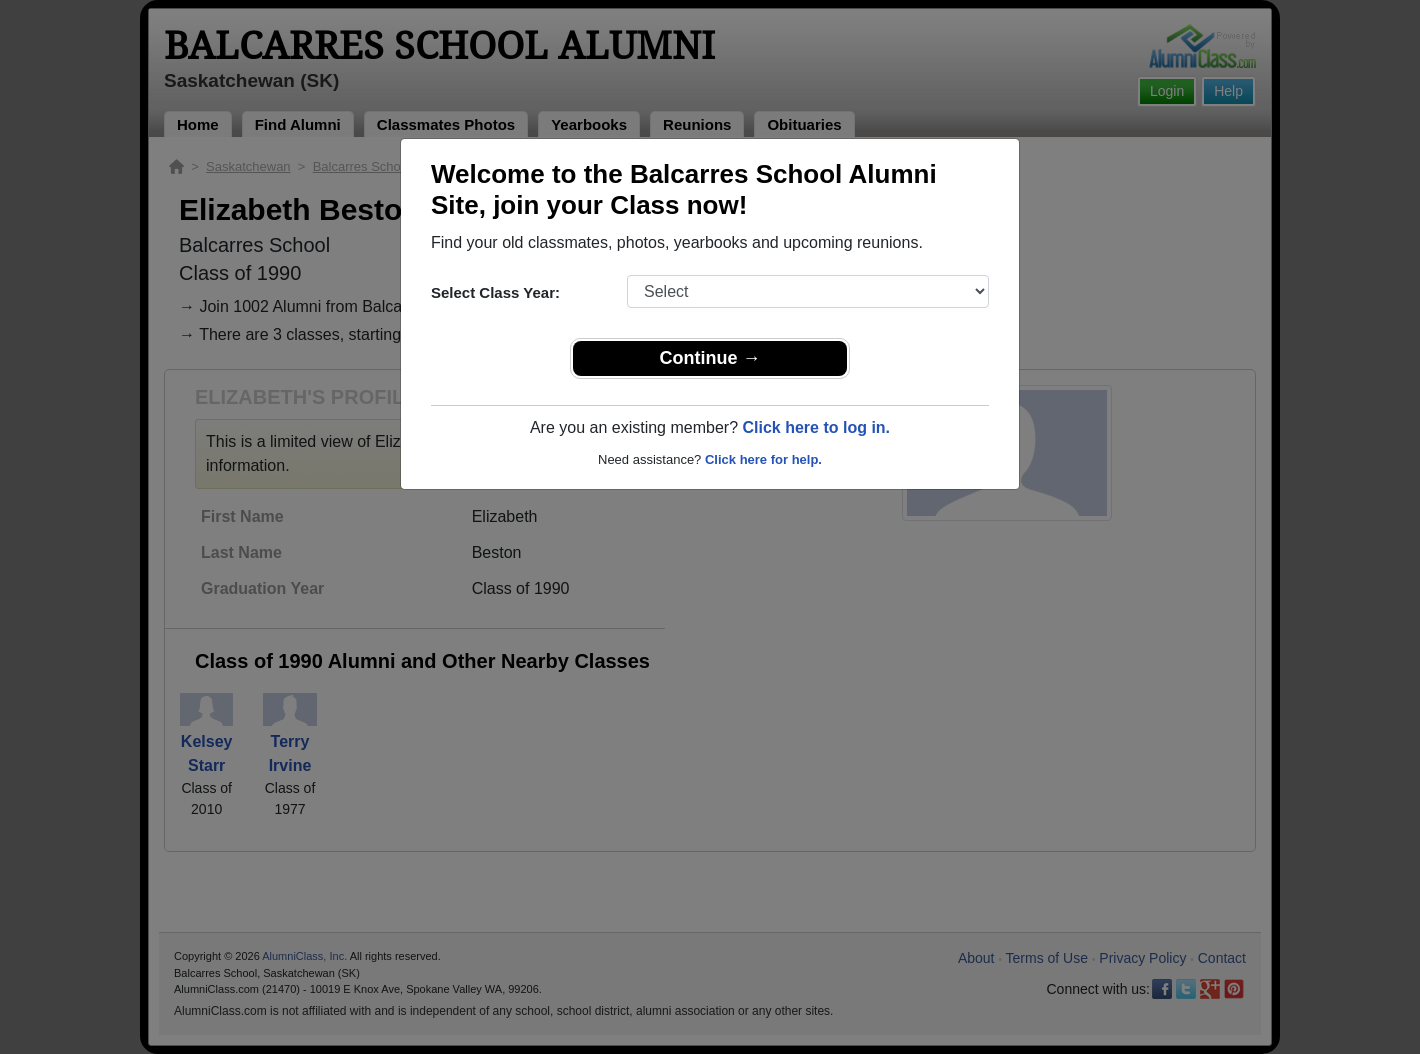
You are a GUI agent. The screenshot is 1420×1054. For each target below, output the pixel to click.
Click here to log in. (816, 427)
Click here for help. (763, 459)
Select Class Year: (495, 292)
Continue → (710, 358)
